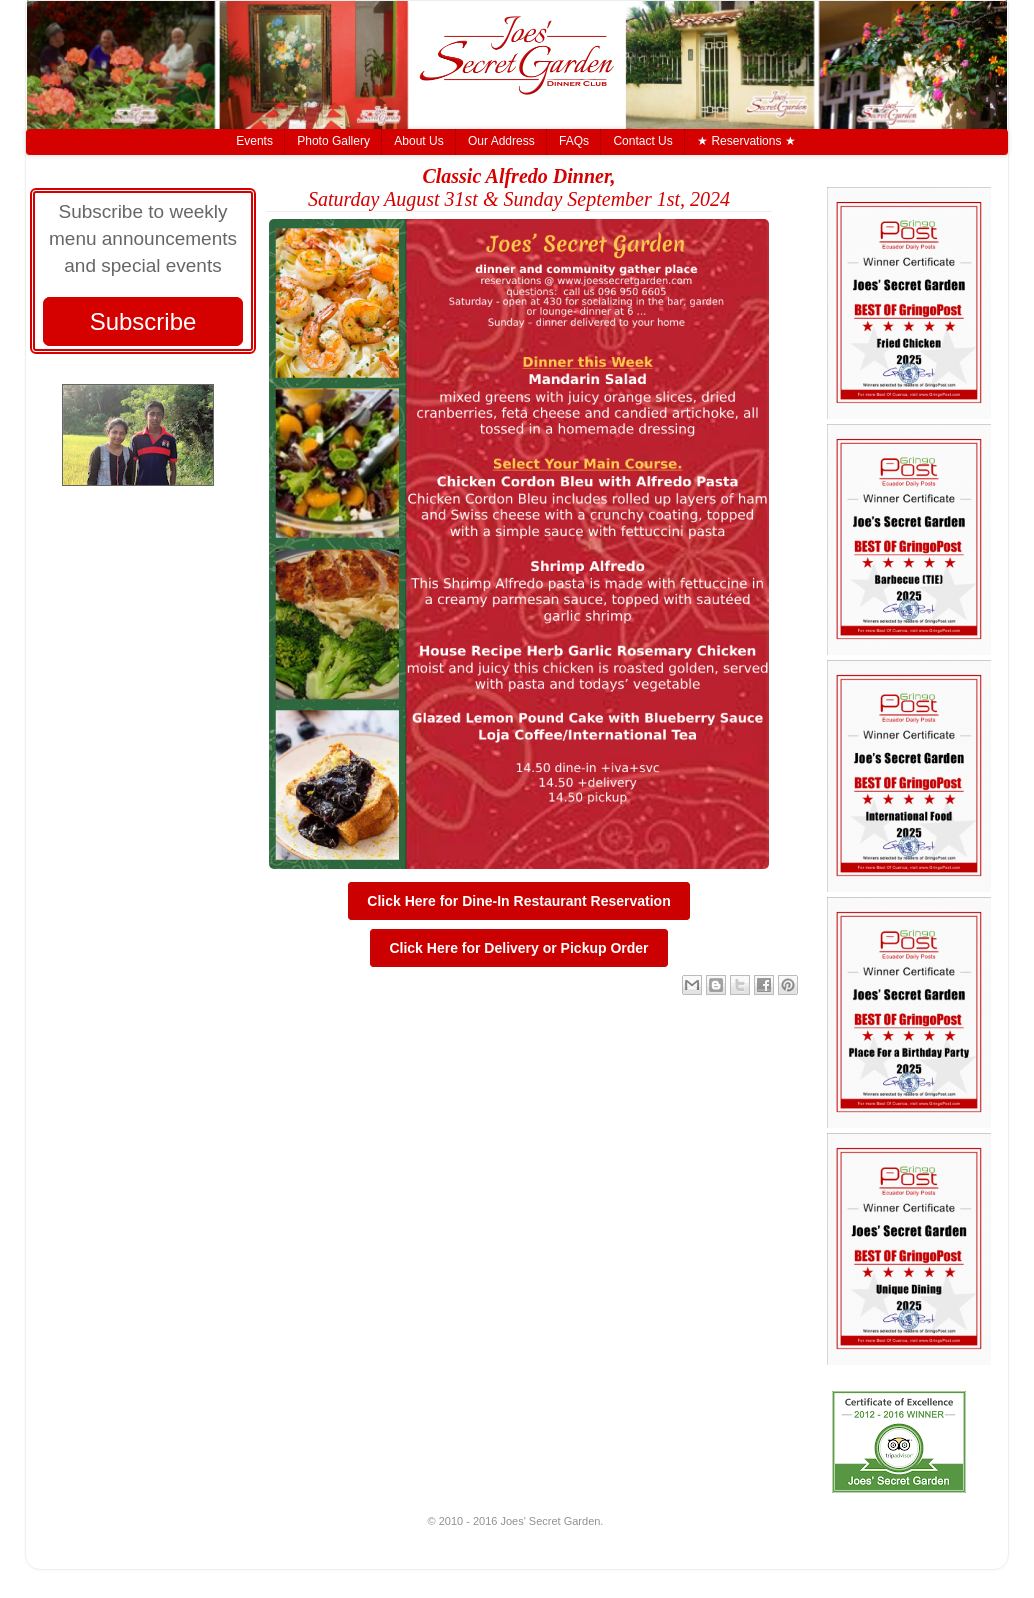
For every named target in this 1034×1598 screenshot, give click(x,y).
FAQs (574, 141)
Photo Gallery (333, 141)
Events (254, 141)
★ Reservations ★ (746, 141)
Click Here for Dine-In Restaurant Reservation (518, 901)
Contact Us (642, 141)
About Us (418, 141)
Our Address (501, 141)
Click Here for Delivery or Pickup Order (518, 948)
